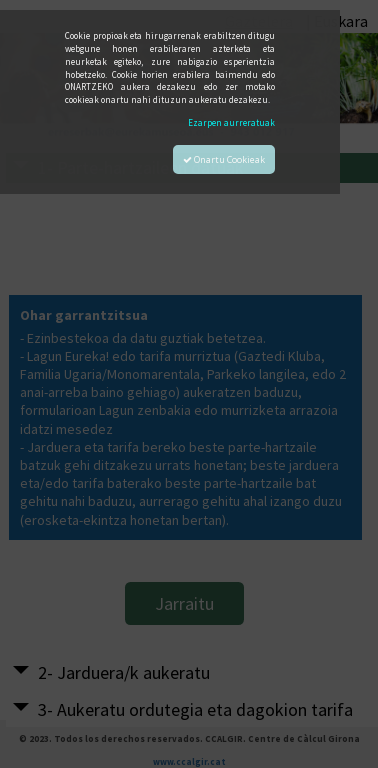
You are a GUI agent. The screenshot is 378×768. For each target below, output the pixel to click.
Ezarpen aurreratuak (231, 122)
